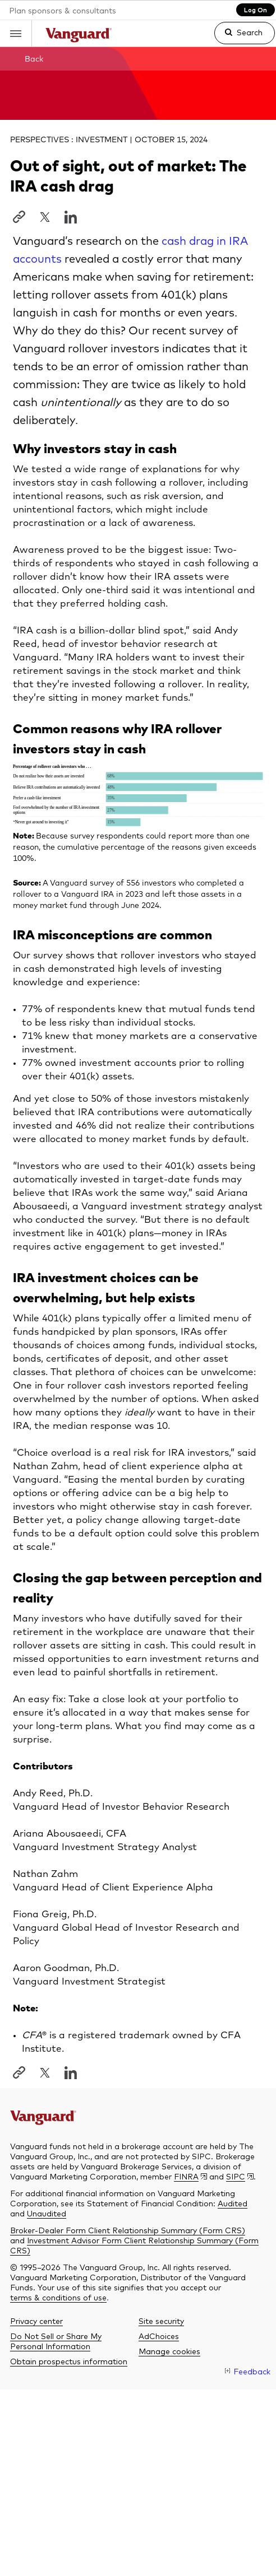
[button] (16, 33)
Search (250, 32)
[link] (235, 38)
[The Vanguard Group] (55, 2114)
